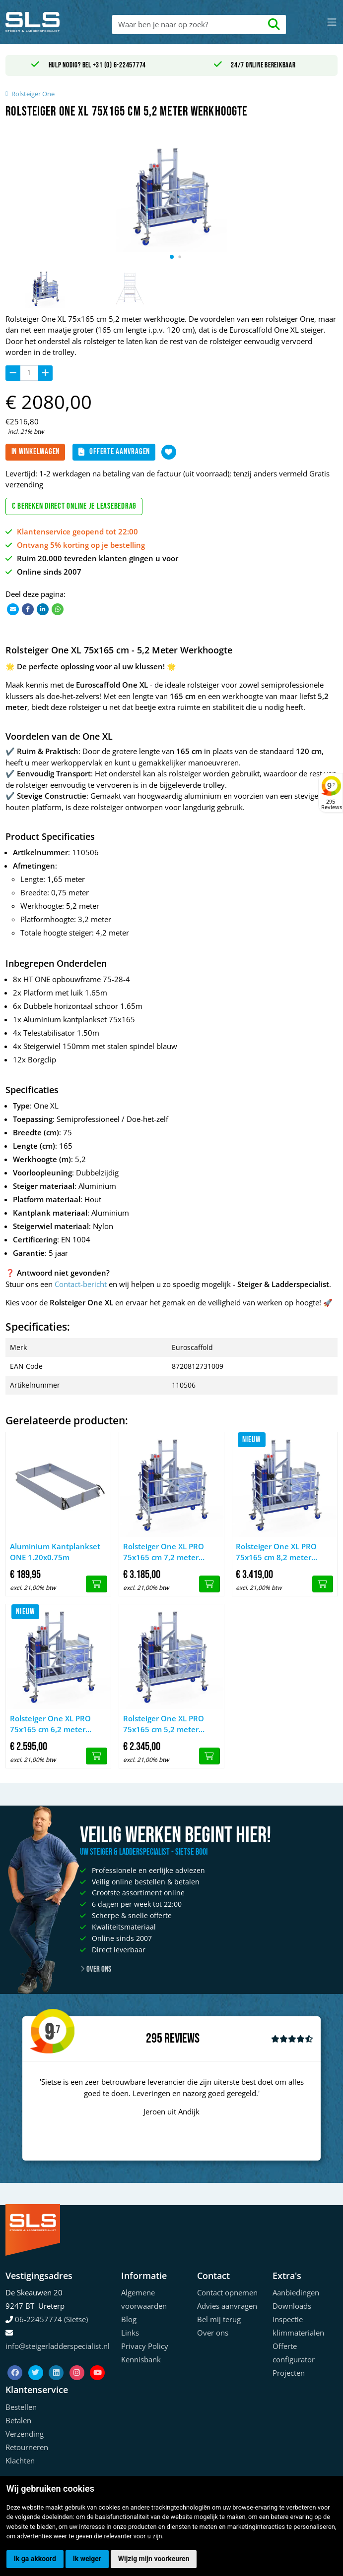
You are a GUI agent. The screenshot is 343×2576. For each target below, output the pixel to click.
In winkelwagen (35, 452)
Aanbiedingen (296, 2292)
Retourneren (26, 2447)
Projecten (289, 2373)
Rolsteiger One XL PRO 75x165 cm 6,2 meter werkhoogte (50, 1724)
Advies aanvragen (227, 2306)
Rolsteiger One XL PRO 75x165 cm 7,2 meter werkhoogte (163, 1552)
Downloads (292, 2306)
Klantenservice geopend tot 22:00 (77, 531)
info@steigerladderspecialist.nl (57, 2346)
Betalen (18, 2420)
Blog (129, 2319)
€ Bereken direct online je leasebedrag (74, 506)
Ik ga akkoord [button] (35, 2559)
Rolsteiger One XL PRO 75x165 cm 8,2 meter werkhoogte (276, 1552)
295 (154, 2039)
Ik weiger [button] (87, 2559)
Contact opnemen (227, 2292)
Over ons (95, 1969)
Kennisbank (141, 2359)
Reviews (182, 2039)
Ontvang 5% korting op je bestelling (81, 545)
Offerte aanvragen (114, 452)
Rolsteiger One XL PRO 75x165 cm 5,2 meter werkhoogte (163, 1724)
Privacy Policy (144, 2346)
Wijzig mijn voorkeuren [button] (154, 2559)
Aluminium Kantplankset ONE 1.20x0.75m (55, 1552)
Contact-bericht (81, 1284)
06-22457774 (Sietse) (51, 2319)
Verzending (24, 2434)
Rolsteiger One (33, 93)
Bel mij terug (219, 2319)
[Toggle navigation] (332, 22)
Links (130, 2333)
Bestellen (21, 2407)
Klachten (20, 2460)
